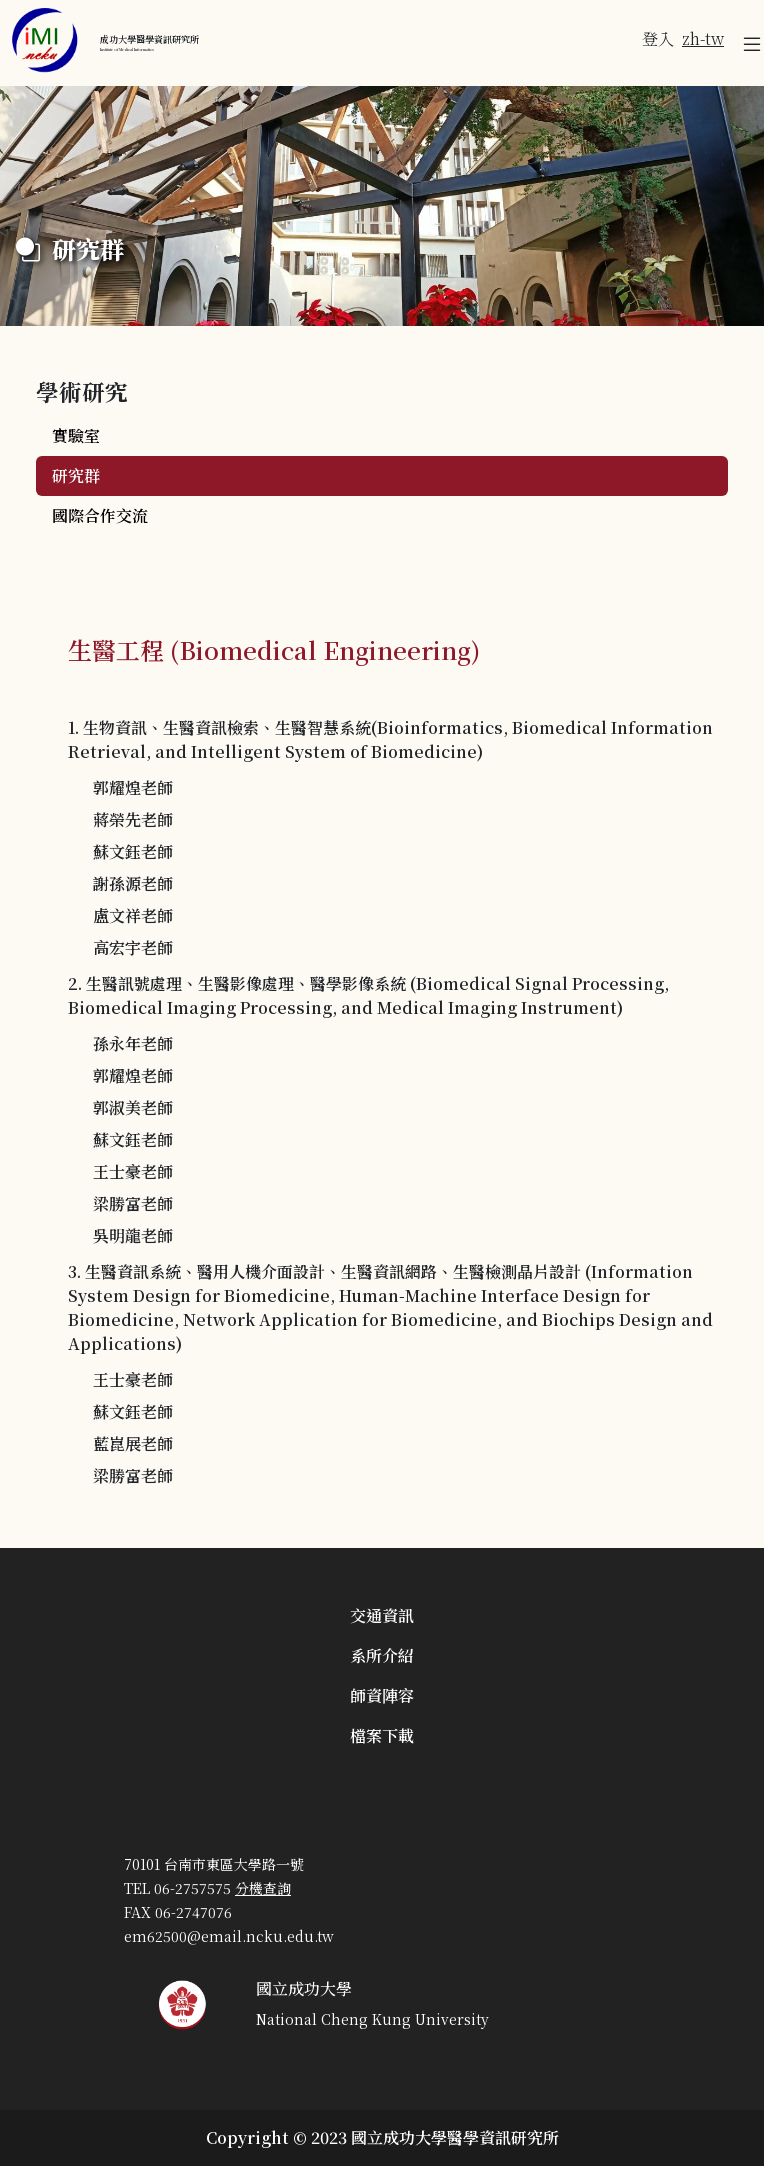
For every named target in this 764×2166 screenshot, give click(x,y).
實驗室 (76, 435)
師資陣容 (382, 1695)
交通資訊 (382, 1615)
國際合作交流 (100, 515)
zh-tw (703, 38)
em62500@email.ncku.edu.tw (229, 1936)
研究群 (76, 475)
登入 (658, 38)
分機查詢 (263, 1888)
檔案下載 (382, 1735)
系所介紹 (382, 1655)
